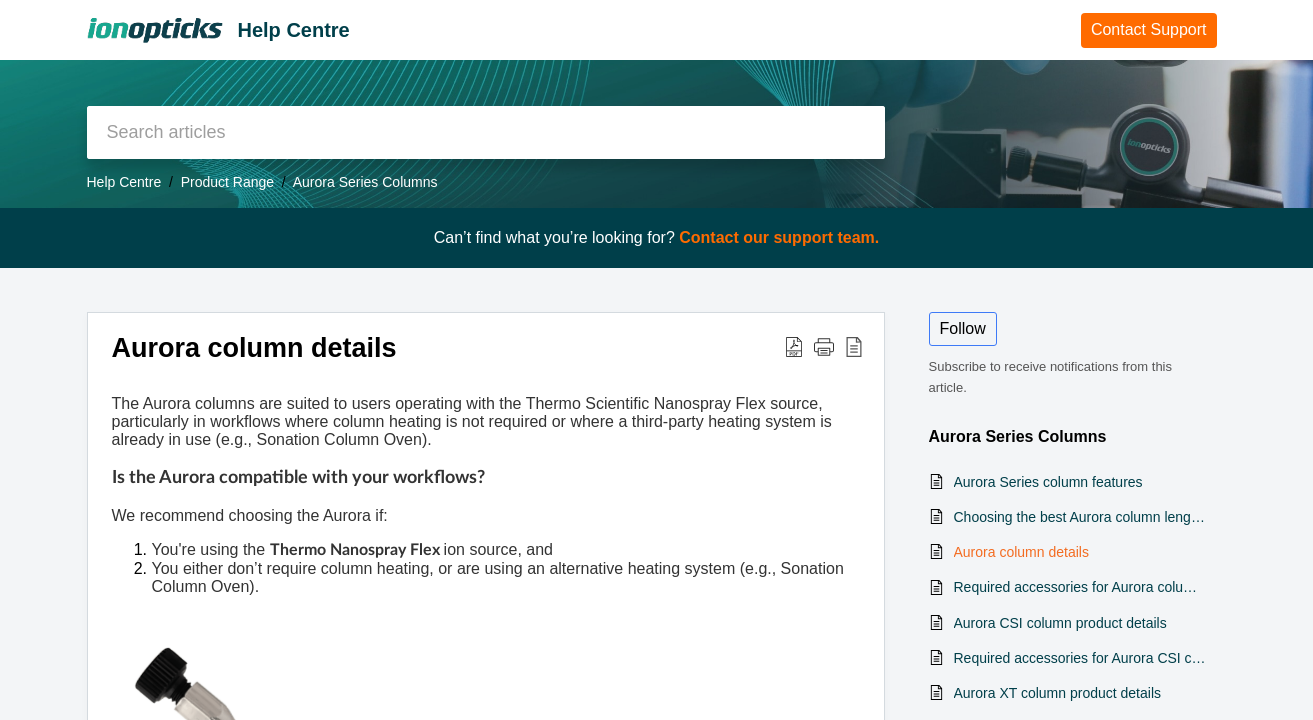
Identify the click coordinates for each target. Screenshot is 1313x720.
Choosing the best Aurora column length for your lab (1080, 517)
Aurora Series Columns (365, 182)
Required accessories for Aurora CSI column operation (1080, 658)
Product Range (227, 182)
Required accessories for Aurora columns (1080, 587)
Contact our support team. (779, 237)
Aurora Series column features (1048, 482)
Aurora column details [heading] (254, 348)
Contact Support (1149, 29)
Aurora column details (1021, 552)
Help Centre (124, 182)
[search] (486, 132)
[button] (794, 346)
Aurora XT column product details (1058, 693)
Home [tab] (1039, 28)
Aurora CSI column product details (1060, 623)
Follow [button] (963, 328)
